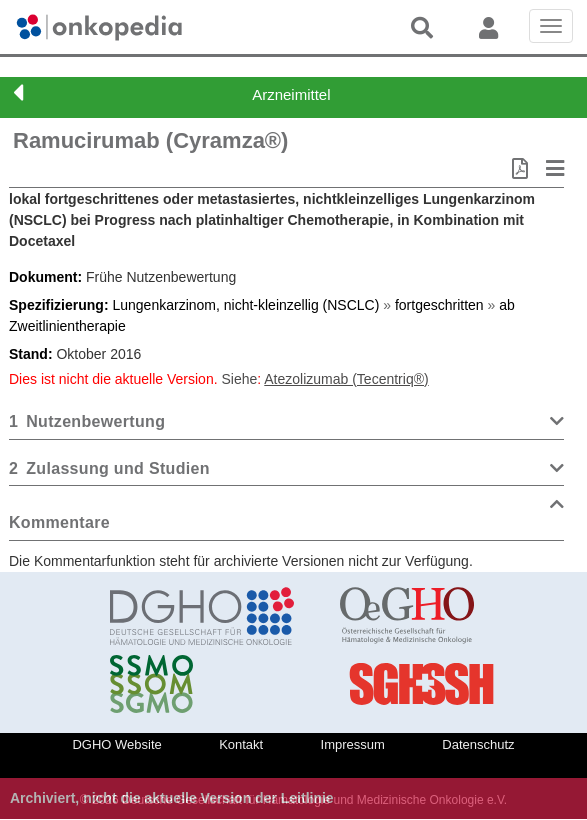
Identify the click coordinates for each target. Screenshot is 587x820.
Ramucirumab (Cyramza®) (150, 140)
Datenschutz (478, 744)
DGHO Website (116, 744)
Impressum (353, 744)
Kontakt (241, 744)
